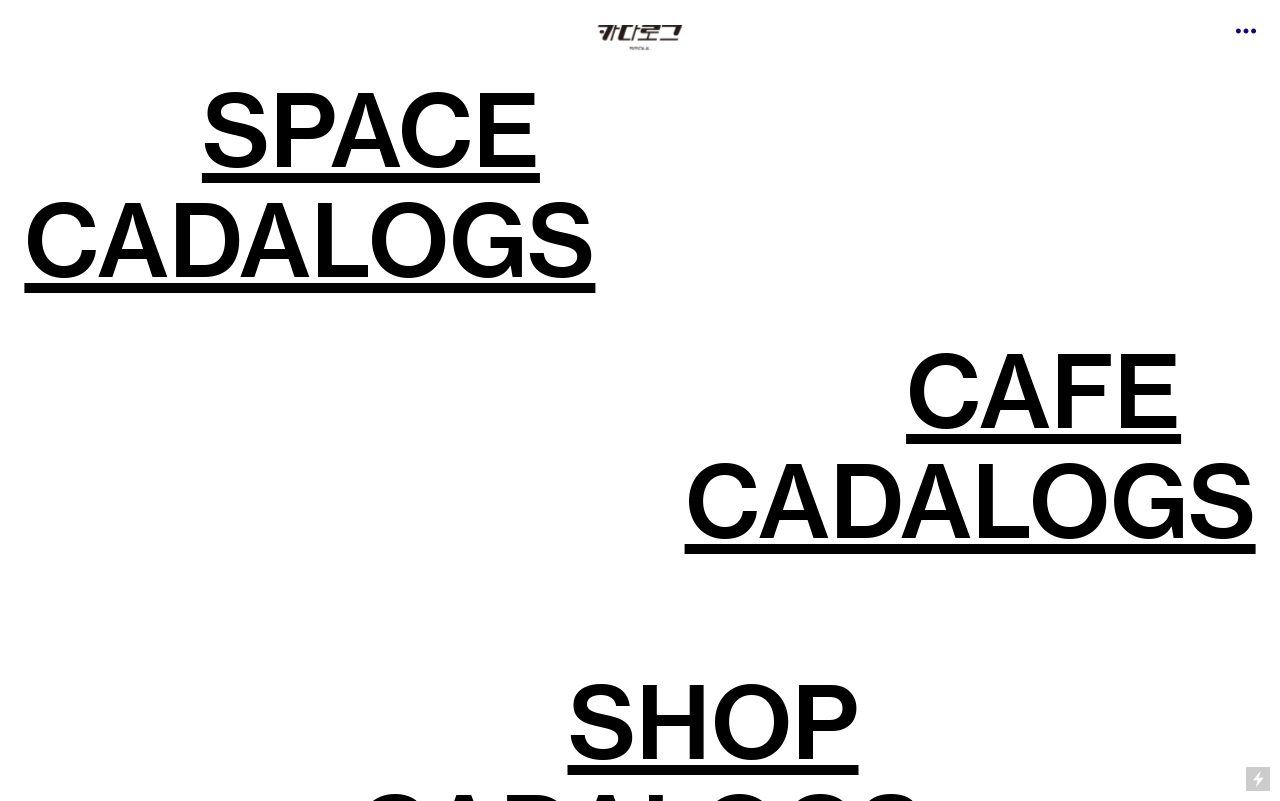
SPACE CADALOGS (309, 185)
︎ (1246, 31)
